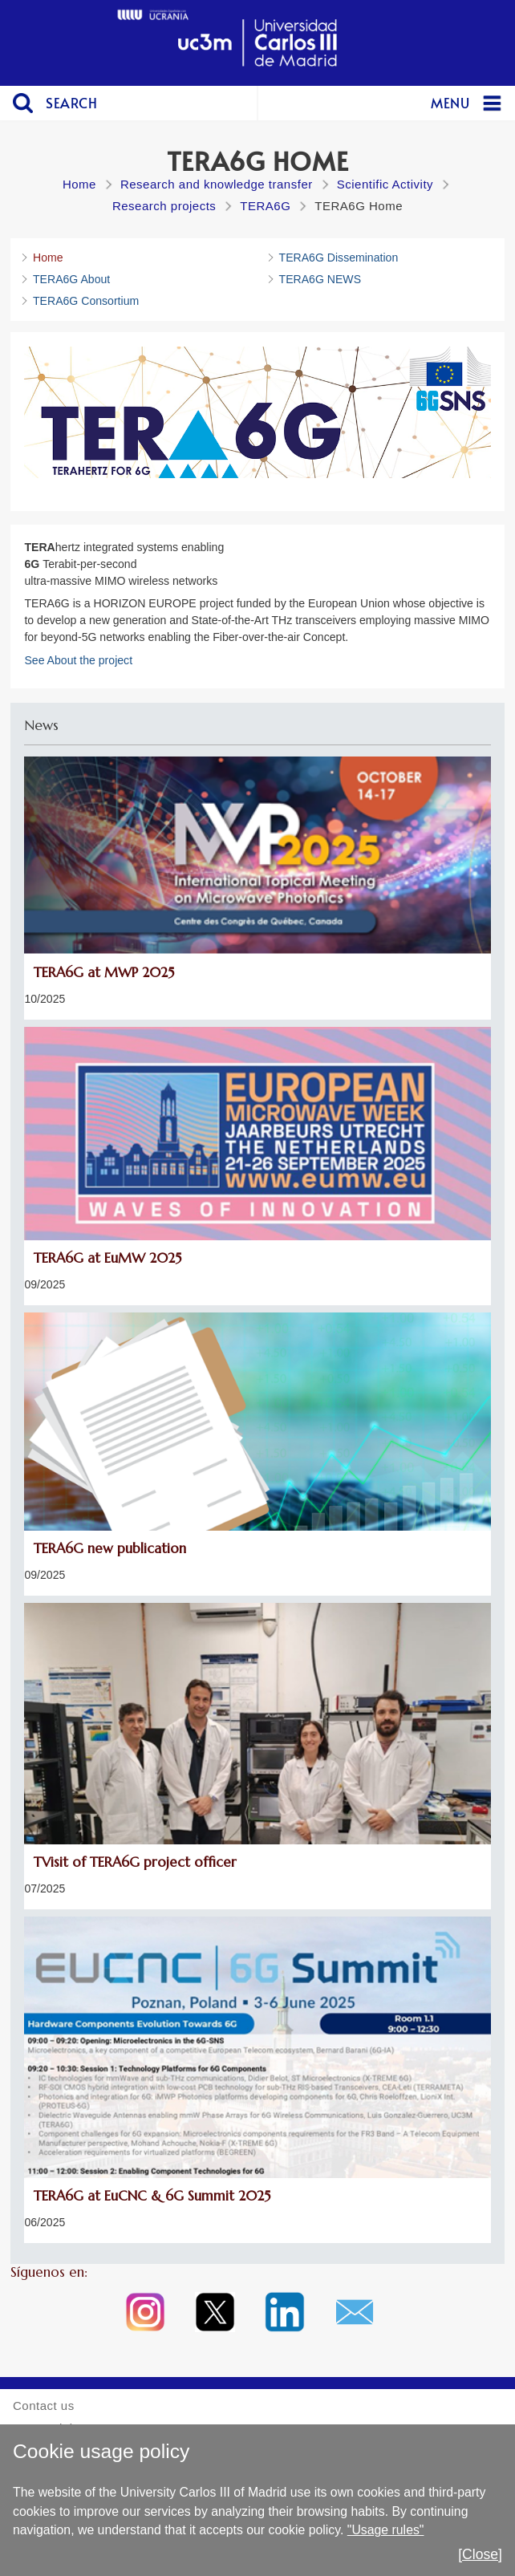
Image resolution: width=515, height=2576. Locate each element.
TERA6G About (71, 279)
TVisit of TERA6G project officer (135, 1862)
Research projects (164, 206)
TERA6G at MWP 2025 (104, 972)
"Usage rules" (385, 2530)
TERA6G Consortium (86, 300)
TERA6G (265, 206)
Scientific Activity (385, 184)
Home (79, 184)
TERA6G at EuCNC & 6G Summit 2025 (152, 2196)
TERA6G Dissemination (339, 257)
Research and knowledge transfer (216, 184)
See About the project (78, 660)
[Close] (480, 2554)
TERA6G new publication (110, 1548)
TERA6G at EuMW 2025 (107, 1258)
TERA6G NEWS (320, 279)
